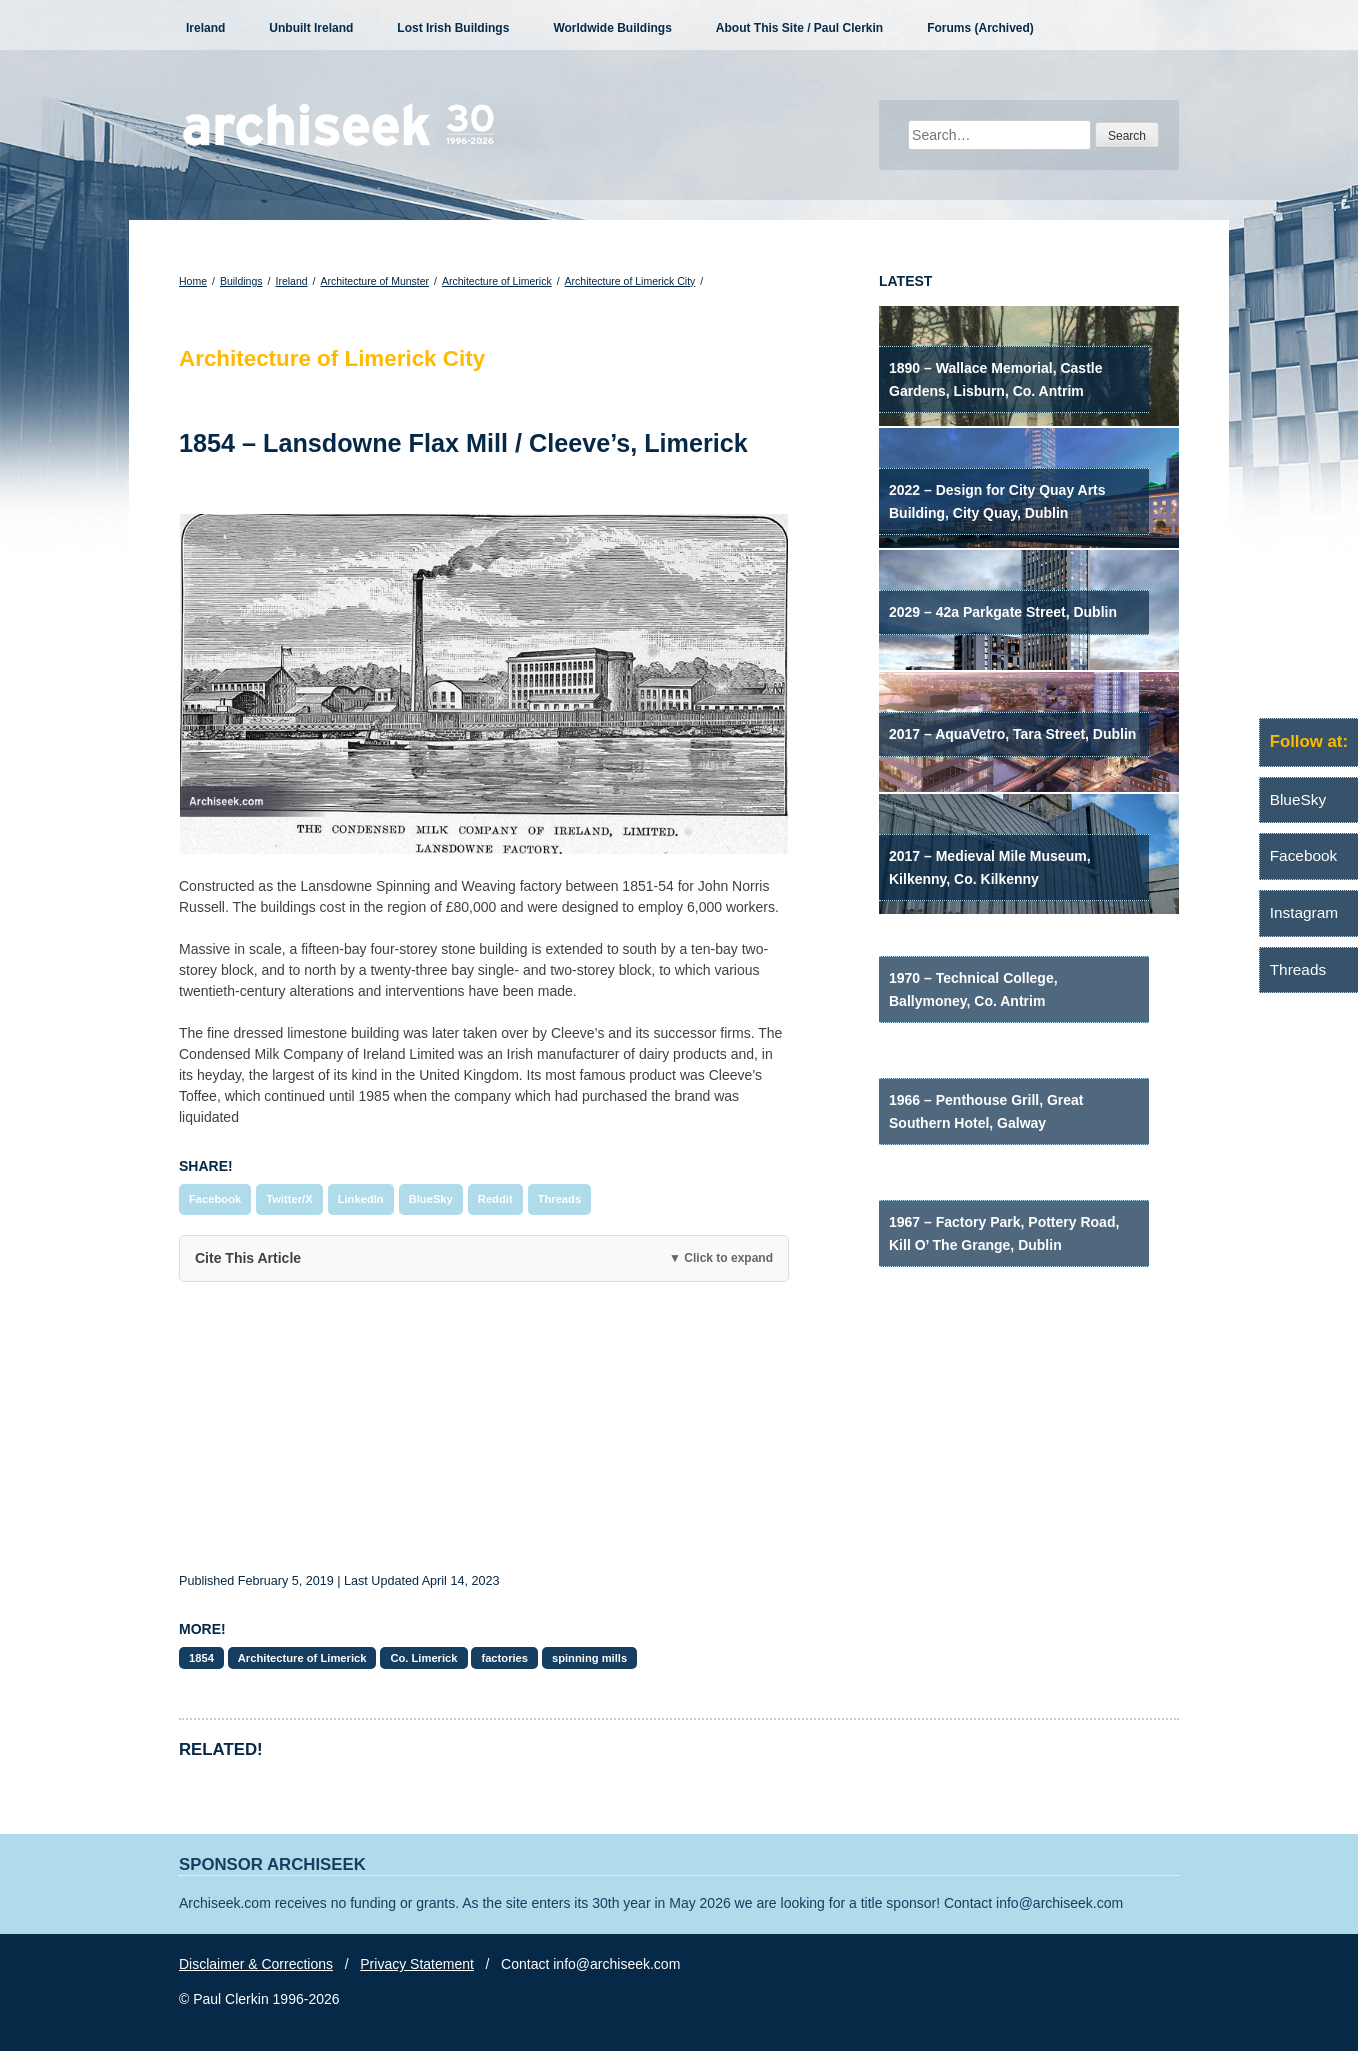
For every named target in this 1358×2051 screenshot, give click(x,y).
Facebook (215, 1199)
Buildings (241, 281)
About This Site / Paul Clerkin (799, 28)
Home (193, 281)
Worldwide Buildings (612, 28)
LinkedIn (361, 1199)
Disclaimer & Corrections (256, 1964)
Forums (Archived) (980, 28)
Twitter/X (289, 1199)
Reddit (495, 1199)
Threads (560, 1199)
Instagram (1304, 912)
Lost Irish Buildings (453, 28)
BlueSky (431, 1199)
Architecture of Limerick (497, 281)
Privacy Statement (417, 1964)
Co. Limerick (423, 1658)
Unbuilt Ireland (311, 28)
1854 (201, 1658)
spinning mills (589, 1658)
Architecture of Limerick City (630, 281)
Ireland (205, 28)
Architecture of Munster (375, 281)
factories (504, 1658)
